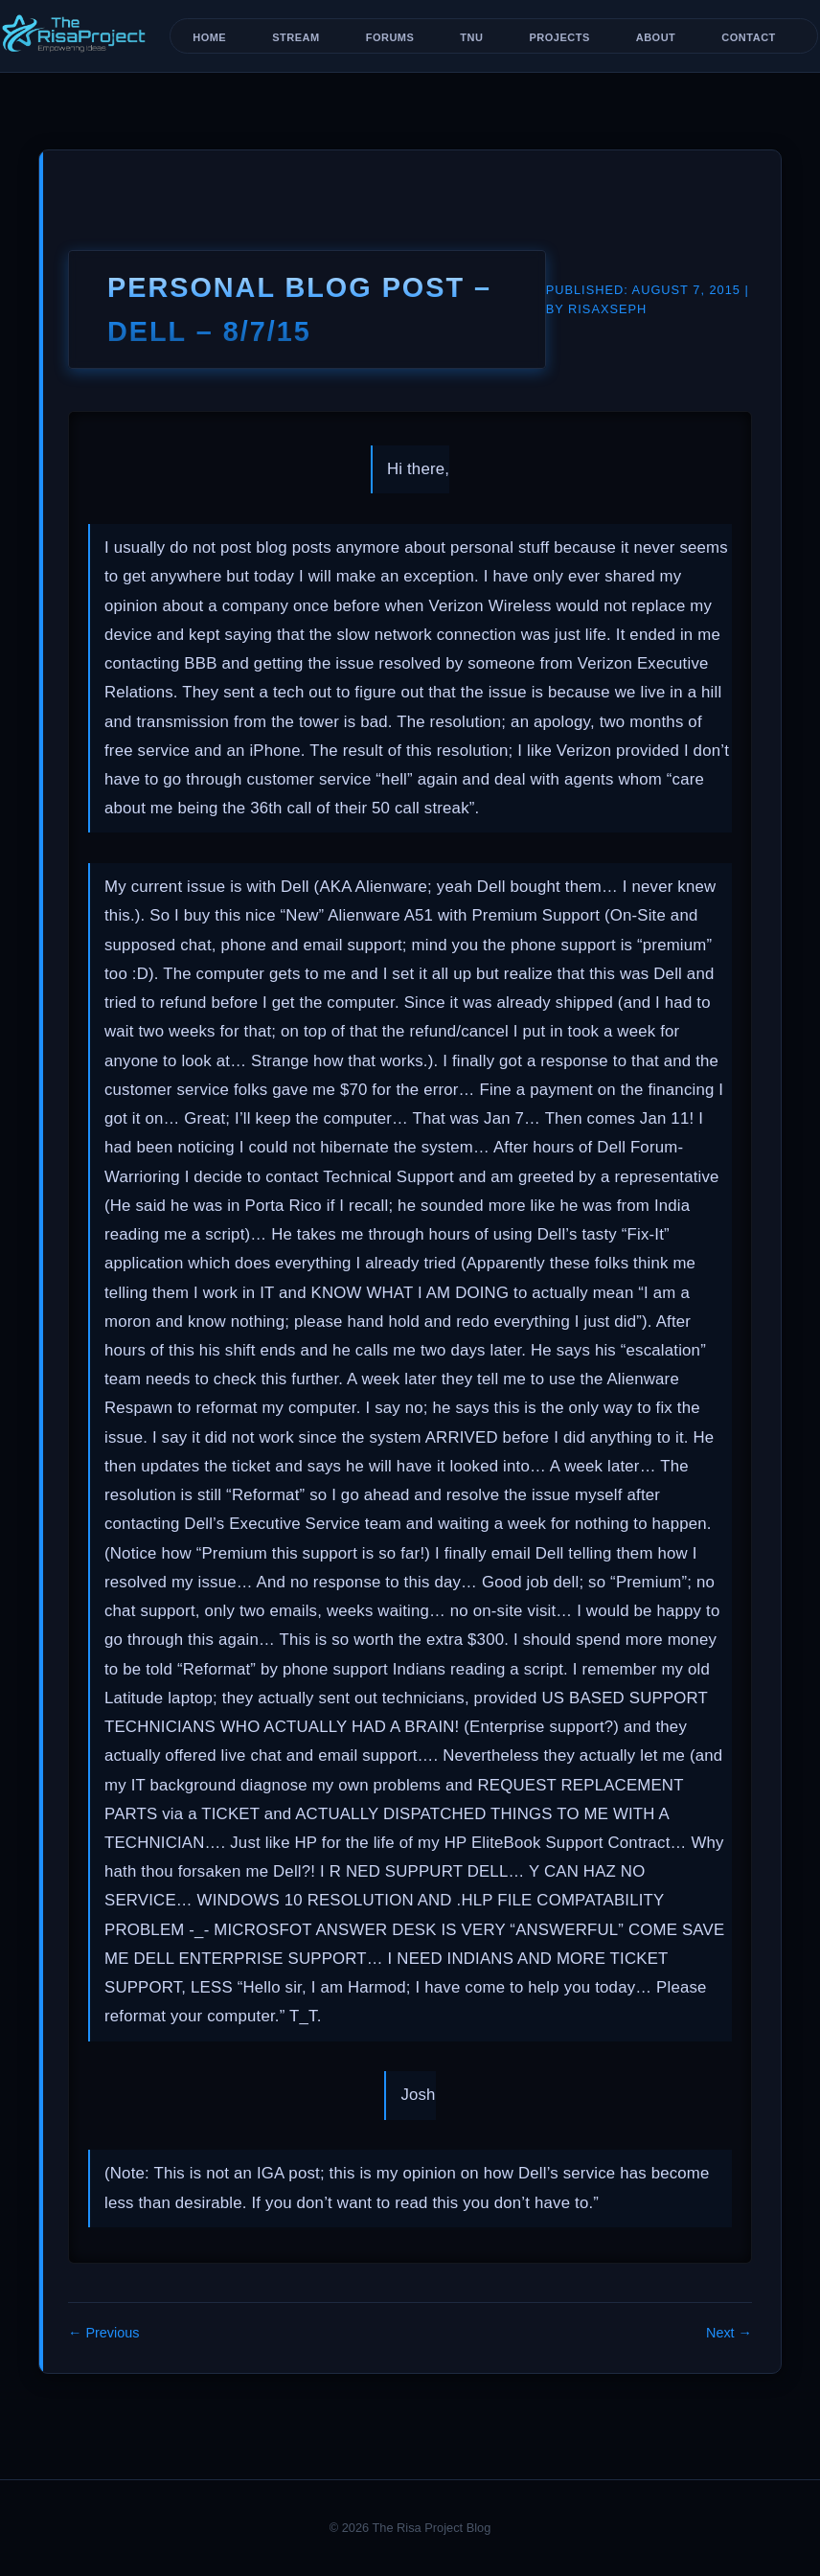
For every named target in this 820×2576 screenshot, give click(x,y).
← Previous (103, 2332)
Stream (295, 37)
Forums (390, 37)
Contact (748, 37)
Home (209, 37)
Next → (729, 2332)
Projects (559, 37)
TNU (471, 37)
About (656, 37)
